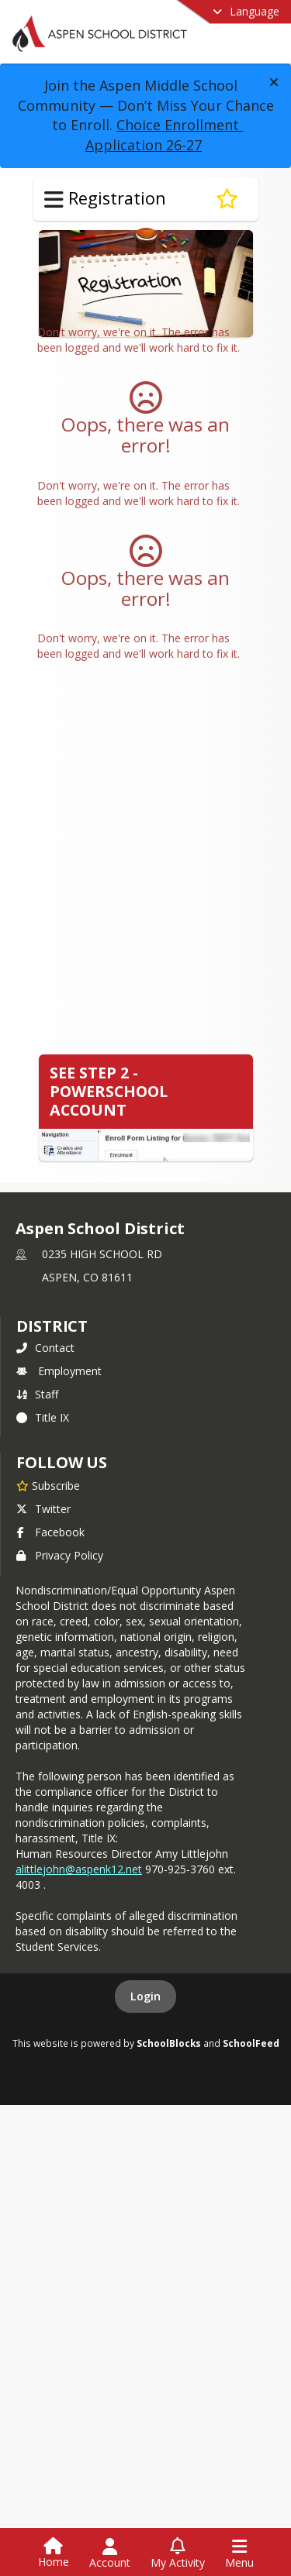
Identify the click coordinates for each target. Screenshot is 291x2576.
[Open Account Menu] (109, 2553)
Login (145, 1996)
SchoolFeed (251, 2043)
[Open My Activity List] (178, 2553)
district (52, 1326)
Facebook (50, 1532)
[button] (274, 82)
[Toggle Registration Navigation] (54, 200)
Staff (37, 1394)
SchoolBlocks (169, 2043)
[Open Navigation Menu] (239, 2553)
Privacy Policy (59, 1555)
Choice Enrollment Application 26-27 (164, 134)
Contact (45, 1347)
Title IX (42, 1417)
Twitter (43, 1508)
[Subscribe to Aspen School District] (48, 1485)
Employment (59, 1371)
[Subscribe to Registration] (227, 199)
